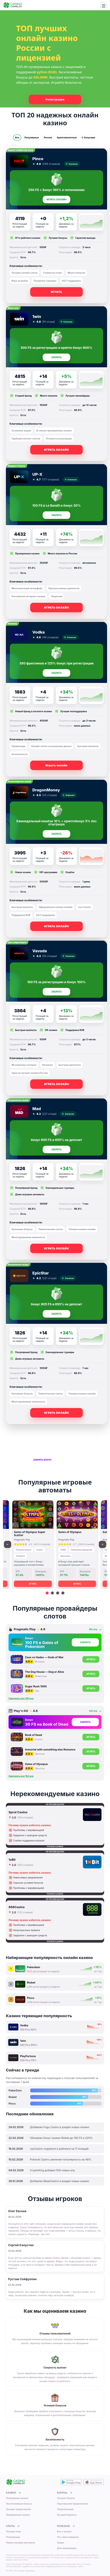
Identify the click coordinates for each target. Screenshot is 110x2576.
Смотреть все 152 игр (21, 1776)
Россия (48, 137)
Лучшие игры (13, 2531)
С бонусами (88, 137)
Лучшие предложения (18, 2509)
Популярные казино (17, 2498)
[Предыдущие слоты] (7, 1544)
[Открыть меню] (103, 5)
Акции (60, 2542)
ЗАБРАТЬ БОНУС (42, 1459)
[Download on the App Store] (93, 2482)
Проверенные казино (18, 2514)
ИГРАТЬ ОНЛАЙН (56, 449)
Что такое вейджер (67, 2537)
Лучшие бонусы (66, 2498)
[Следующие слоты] (102, 1544)
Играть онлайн (56, 765)
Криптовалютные (67, 137)
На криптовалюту (67, 2514)
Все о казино (64, 2531)
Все (17, 137)
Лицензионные (65, 2509)
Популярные (31, 137)
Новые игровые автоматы (20, 2542)
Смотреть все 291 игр (21, 1698)
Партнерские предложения (72, 2503)
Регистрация (55, 99)
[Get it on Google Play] (71, 2482)
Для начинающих (67, 2548)
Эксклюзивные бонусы (19, 2503)
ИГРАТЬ (56, 292)
